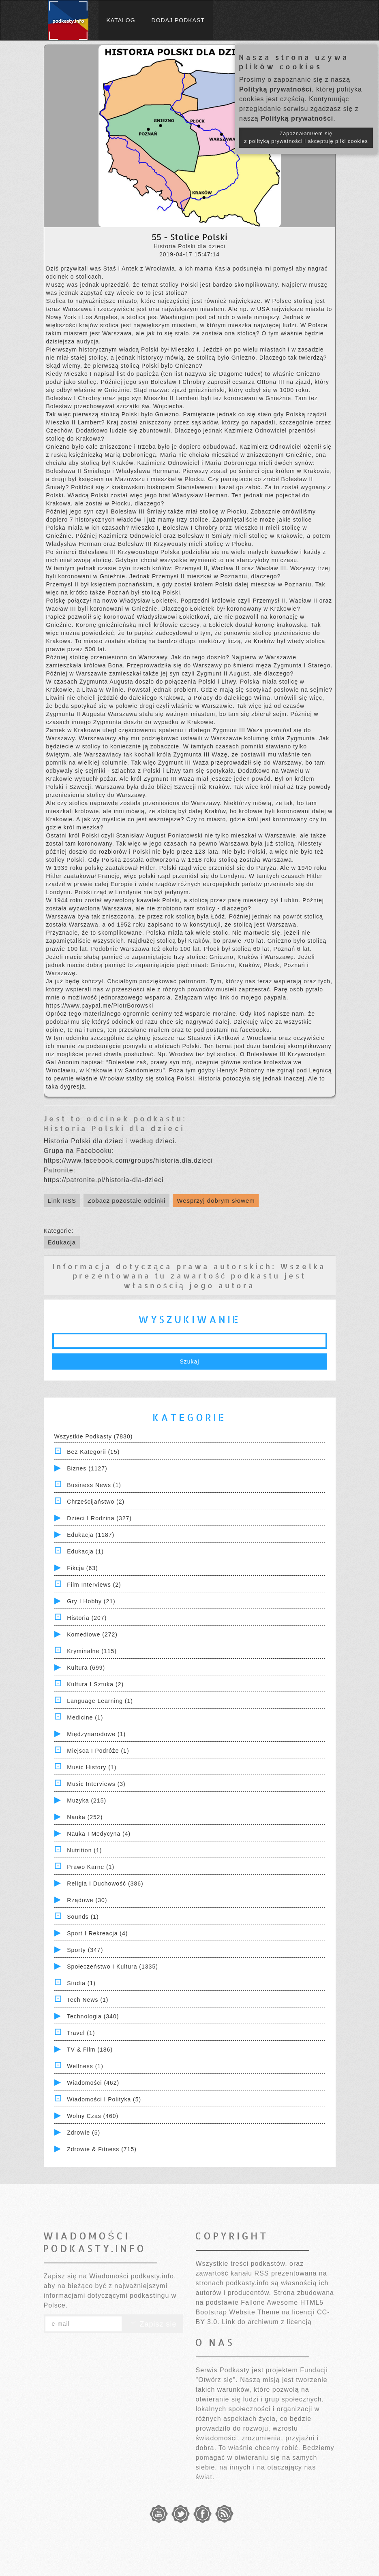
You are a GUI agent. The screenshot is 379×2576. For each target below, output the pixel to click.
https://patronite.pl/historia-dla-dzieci (104, 1179)
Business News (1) (94, 1485)
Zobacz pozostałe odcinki (126, 1200)
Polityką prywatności (275, 89)
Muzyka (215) (86, 1800)
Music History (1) (91, 1767)
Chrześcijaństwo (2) (95, 1501)
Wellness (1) (85, 2066)
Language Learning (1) (100, 1701)
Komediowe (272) (92, 1634)
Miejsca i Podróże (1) (98, 1750)
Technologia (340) (93, 2016)
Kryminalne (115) (92, 1651)
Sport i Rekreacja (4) (97, 1933)
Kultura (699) (86, 1667)
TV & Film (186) (90, 2049)
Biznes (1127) (87, 1468)
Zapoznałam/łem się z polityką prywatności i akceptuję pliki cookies (306, 137)
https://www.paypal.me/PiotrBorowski (100, 1005)
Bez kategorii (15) (93, 1452)
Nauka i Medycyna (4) (99, 1833)
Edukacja (62, 1242)
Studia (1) (81, 1983)
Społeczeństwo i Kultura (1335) (112, 1966)
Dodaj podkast (178, 20)
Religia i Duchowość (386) (105, 1883)
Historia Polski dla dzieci (114, 1128)
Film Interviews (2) (94, 1584)
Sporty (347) (85, 1950)
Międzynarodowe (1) (96, 1734)
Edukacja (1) (85, 1551)
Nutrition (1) (84, 1850)
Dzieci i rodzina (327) (99, 1518)
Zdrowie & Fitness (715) (102, 2149)
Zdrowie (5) (83, 2132)
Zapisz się (152, 2324)
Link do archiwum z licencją (267, 2321)
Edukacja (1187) (90, 1535)
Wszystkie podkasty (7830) (93, 1436)
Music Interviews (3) (96, 1784)
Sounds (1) (82, 1916)
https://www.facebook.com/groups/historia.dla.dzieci (128, 1160)
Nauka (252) (85, 1817)
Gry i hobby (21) (91, 1601)
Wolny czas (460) (92, 2116)
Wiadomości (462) (93, 2083)
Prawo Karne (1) (90, 1867)
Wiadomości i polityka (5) (104, 2099)
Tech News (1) (87, 1999)
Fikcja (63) (82, 1568)
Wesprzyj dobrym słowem (216, 1200)
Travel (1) (81, 2033)
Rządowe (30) (87, 1900)
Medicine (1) (85, 1717)
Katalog (121, 20)
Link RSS (62, 1200)
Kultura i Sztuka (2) (95, 1684)
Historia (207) (87, 1618)
